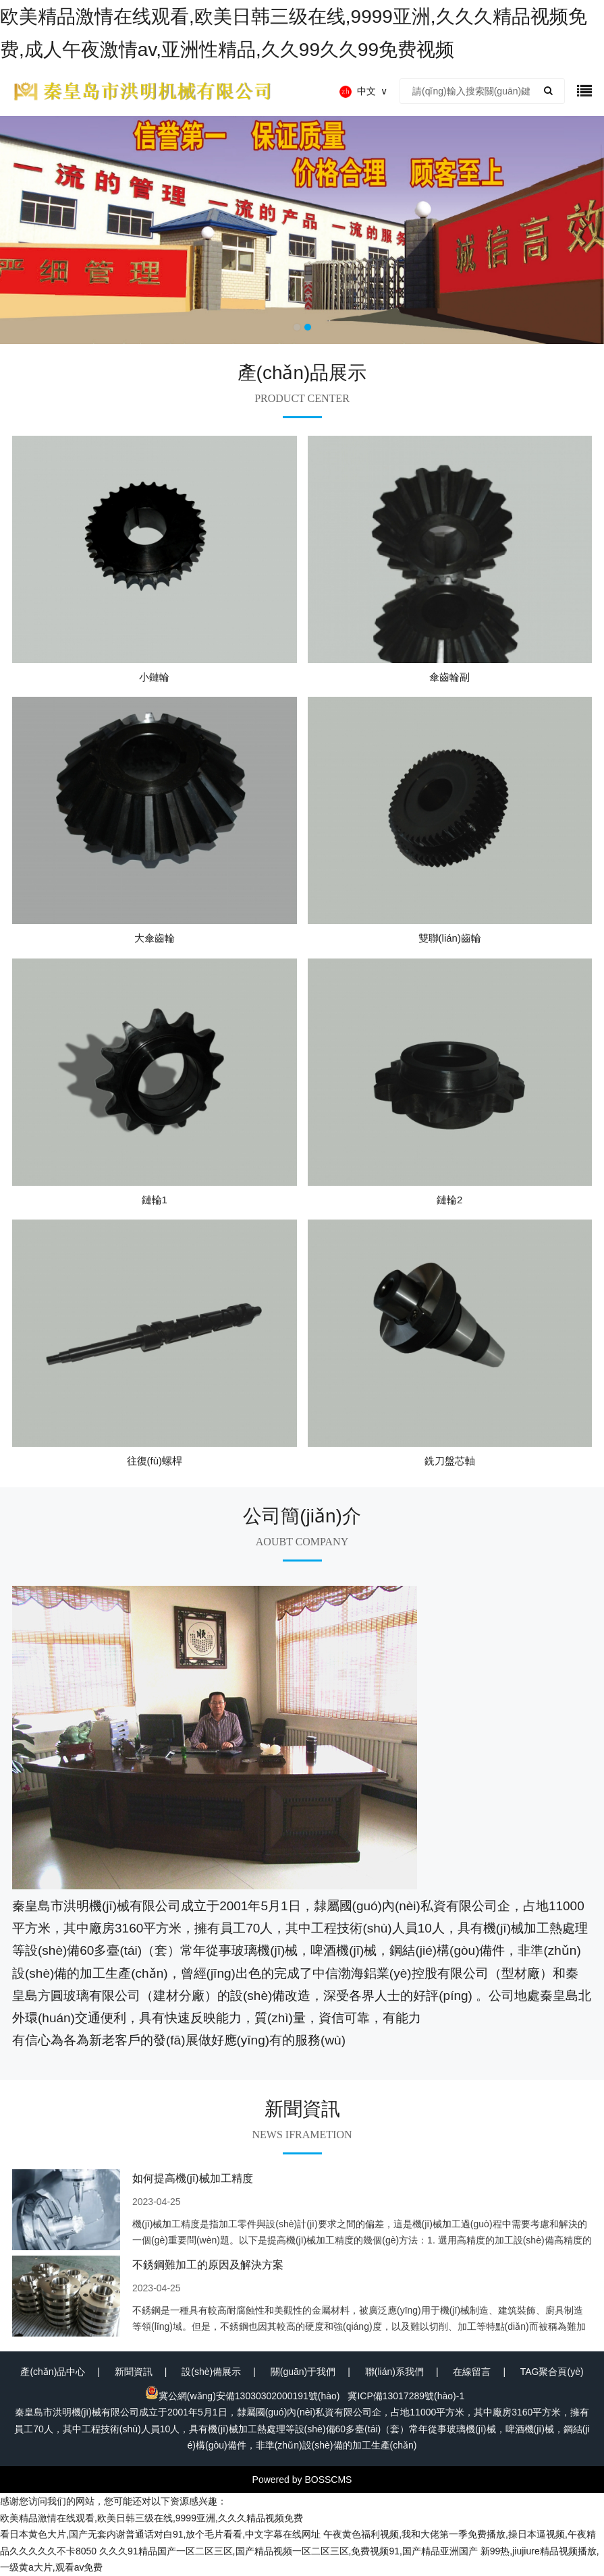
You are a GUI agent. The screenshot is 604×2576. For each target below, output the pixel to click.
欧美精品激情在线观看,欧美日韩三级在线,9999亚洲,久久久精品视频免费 (151, 2518)
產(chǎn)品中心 (52, 2371)
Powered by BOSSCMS (302, 2479)
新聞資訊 (134, 2371)
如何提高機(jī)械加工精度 (192, 2178)
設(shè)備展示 (211, 2371)
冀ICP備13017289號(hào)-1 (406, 2396)
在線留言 (472, 2371)
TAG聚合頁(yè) (552, 2371)
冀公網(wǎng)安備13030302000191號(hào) (242, 2396)
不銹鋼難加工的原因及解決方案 (207, 2264)
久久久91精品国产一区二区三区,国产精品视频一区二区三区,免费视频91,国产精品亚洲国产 (288, 2551)
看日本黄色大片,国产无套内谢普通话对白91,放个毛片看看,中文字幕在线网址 (160, 2534)
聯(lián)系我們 (394, 2371)
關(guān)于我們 (303, 2371)
